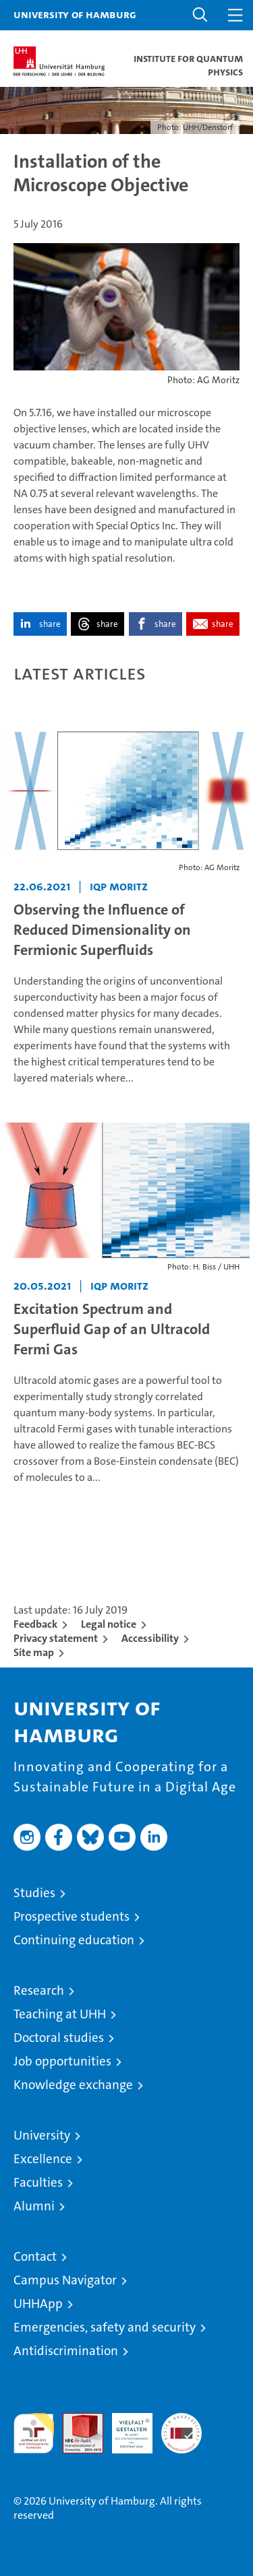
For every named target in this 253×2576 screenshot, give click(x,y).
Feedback (35, 1624)
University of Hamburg (74, 14)
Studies (34, 1892)
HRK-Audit (125, 2427)
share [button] (50, 624)
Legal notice (108, 1624)
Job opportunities (62, 2061)
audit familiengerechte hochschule (33, 2433)
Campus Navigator (65, 2280)
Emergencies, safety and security (104, 2327)
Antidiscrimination (65, 2350)
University (41, 2135)
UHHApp (38, 2303)
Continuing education (73, 1939)
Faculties (38, 2182)
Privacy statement (55, 1638)
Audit (75, 2420)
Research (38, 1990)
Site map (33, 1652)
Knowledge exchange (73, 2084)
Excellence (42, 2158)
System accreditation (181, 2427)
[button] (200, 15)
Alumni (34, 2206)
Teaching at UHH (59, 2014)
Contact (35, 2256)
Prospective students (71, 1916)
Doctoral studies (58, 2037)
